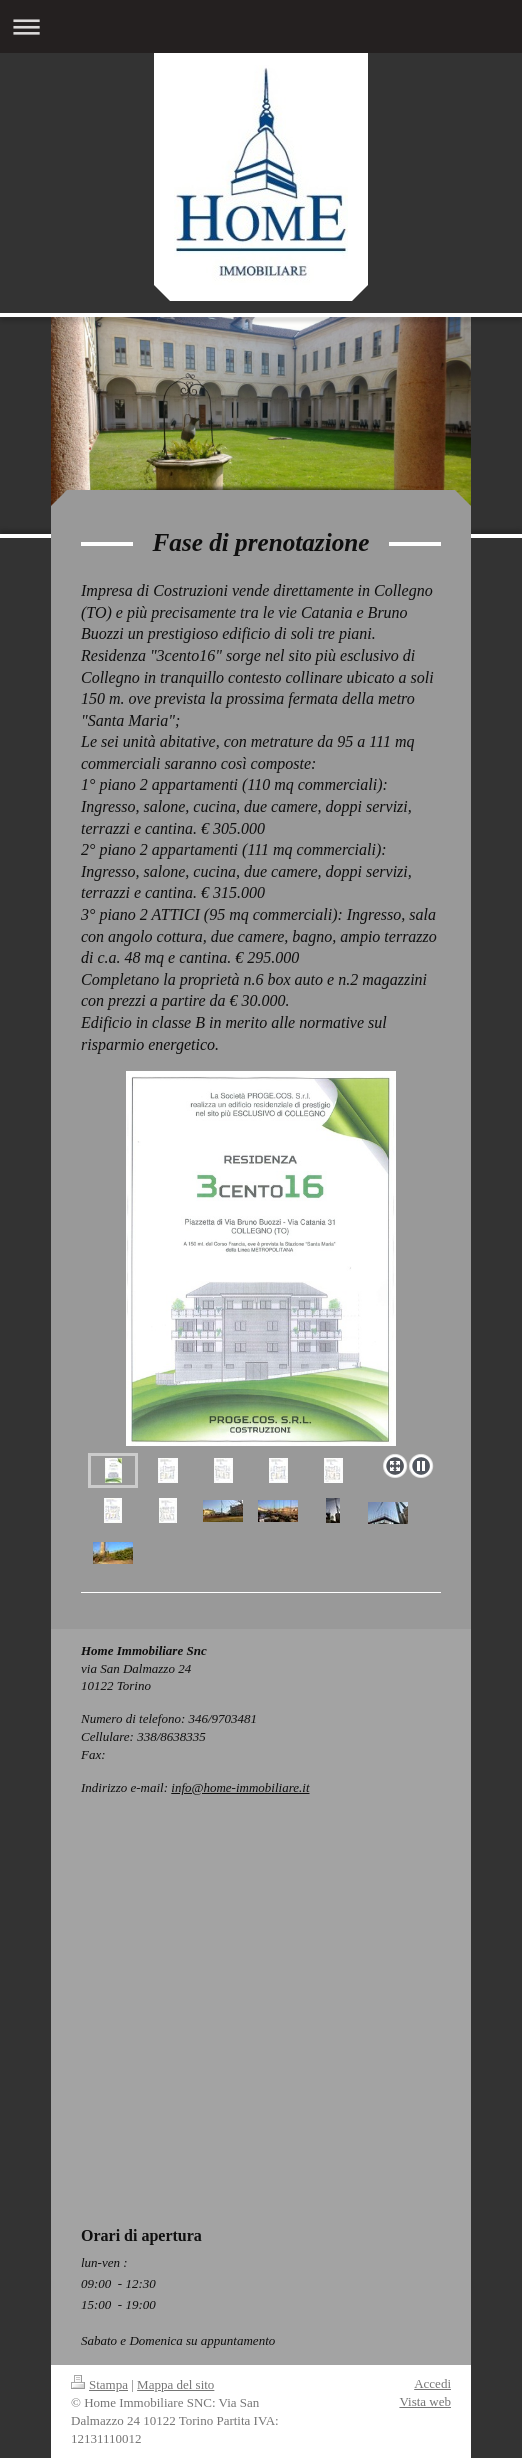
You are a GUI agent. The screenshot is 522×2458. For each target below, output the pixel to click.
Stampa (99, 2384)
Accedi (432, 2383)
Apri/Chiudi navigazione (261, 26)
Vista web (425, 2401)
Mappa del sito (175, 2384)
